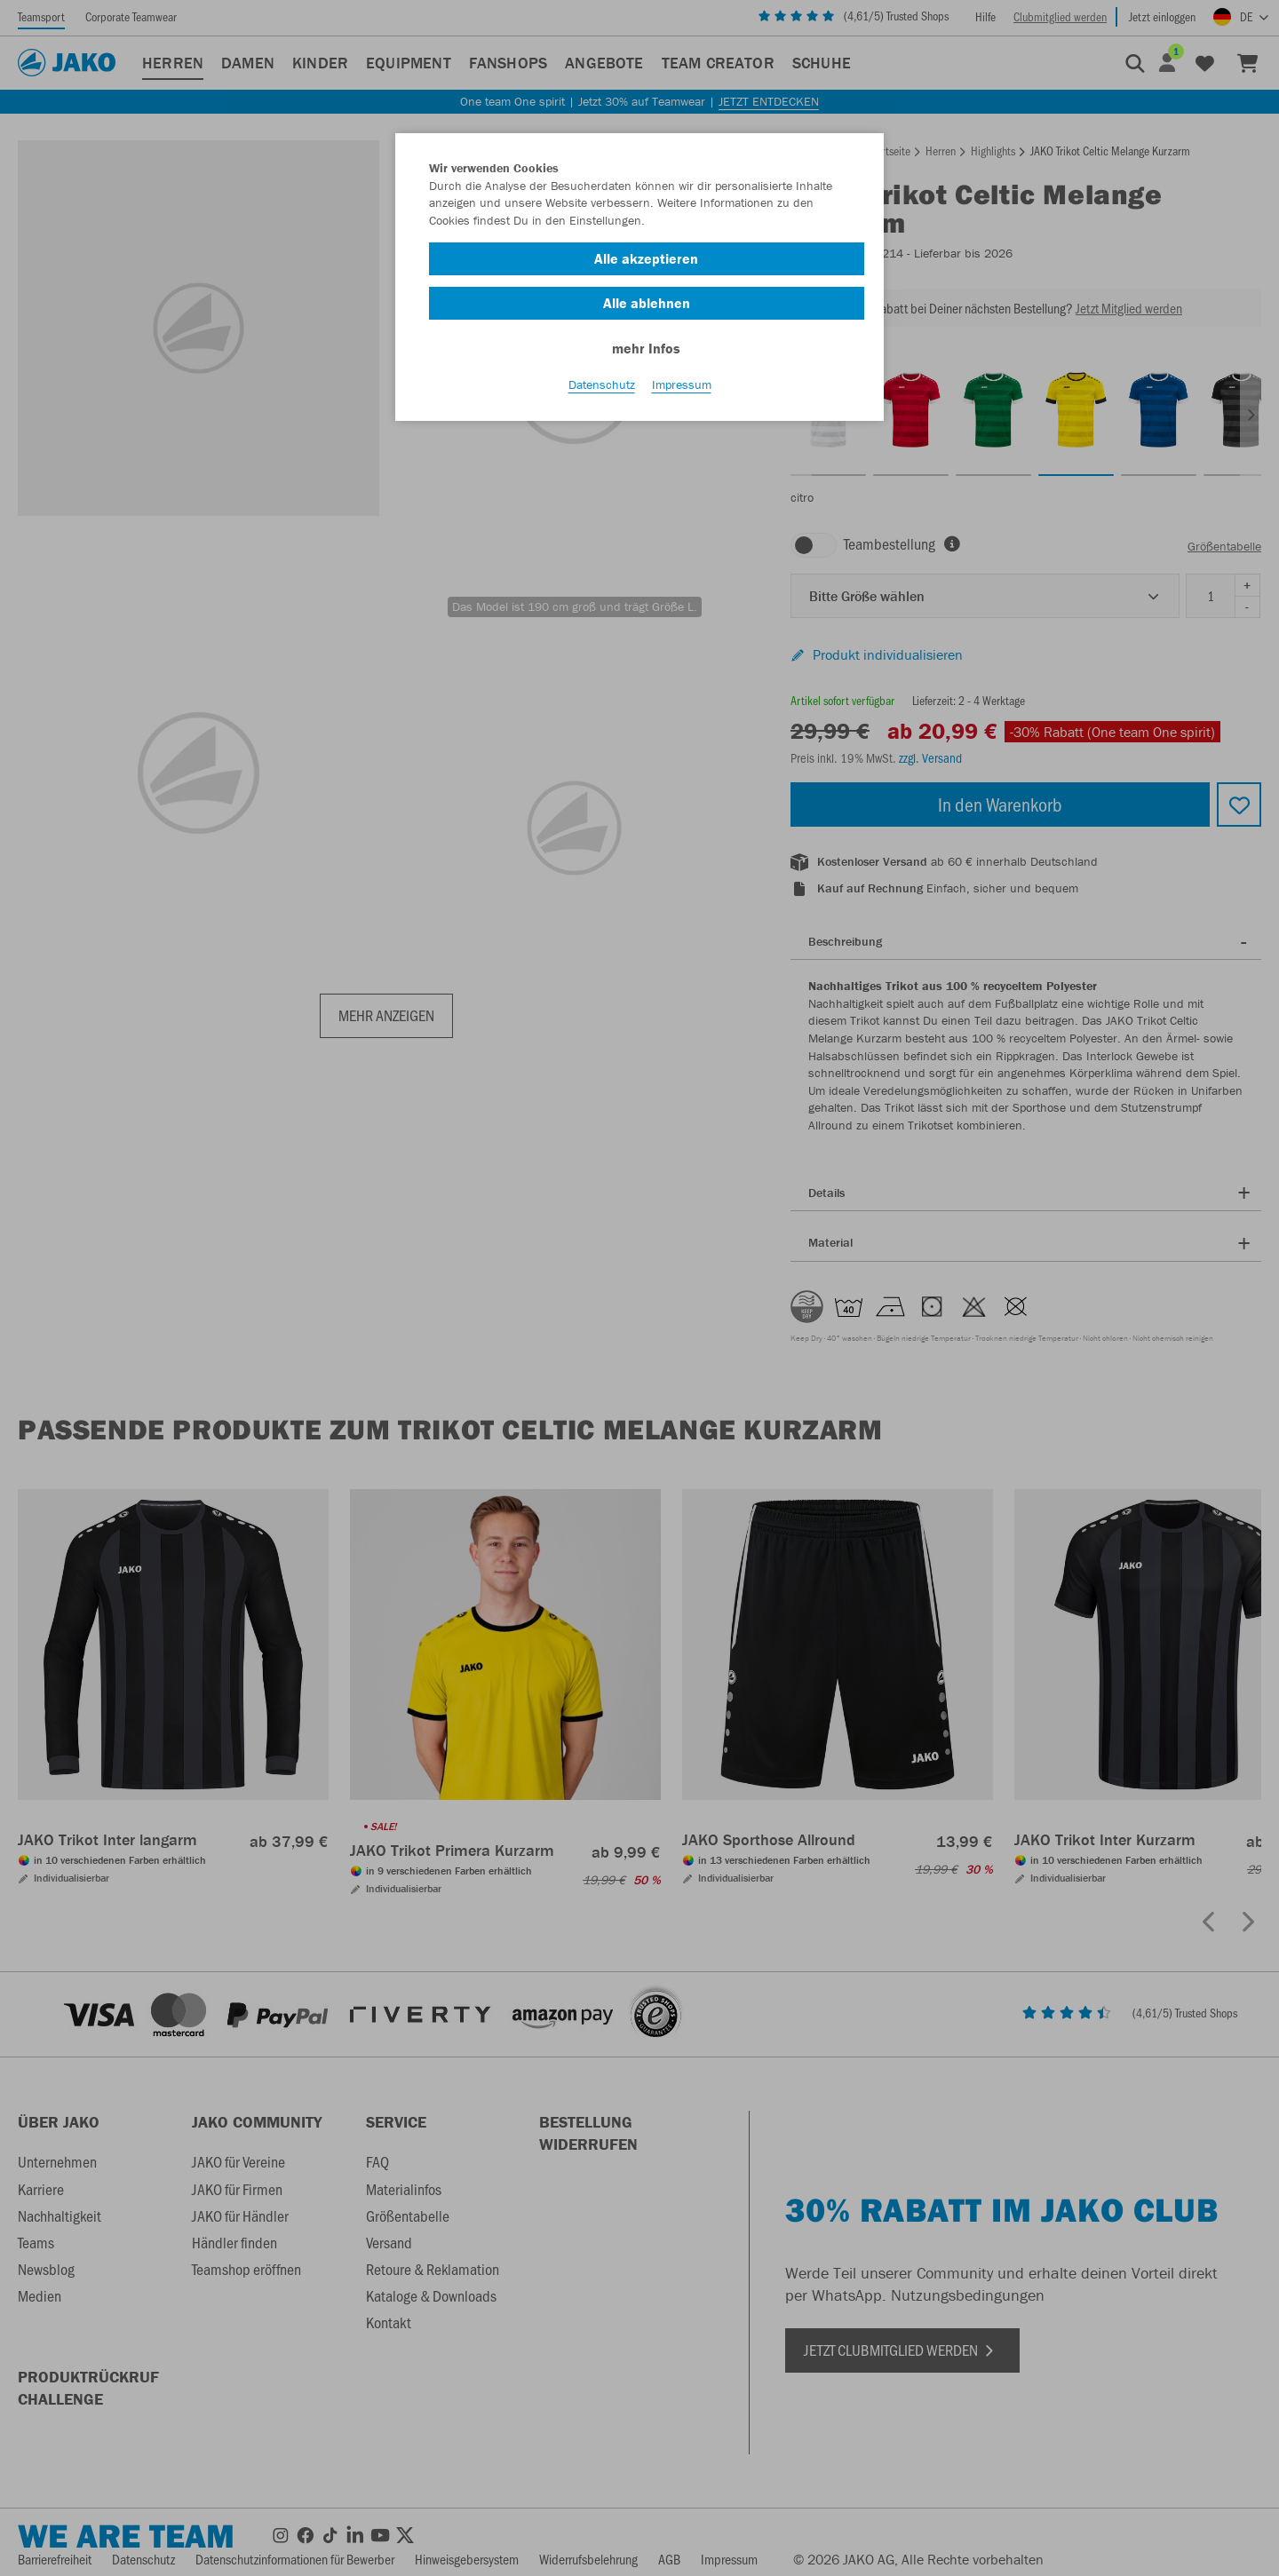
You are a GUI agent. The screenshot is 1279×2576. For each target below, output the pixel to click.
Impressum (681, 392)
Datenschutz (601, 392)
